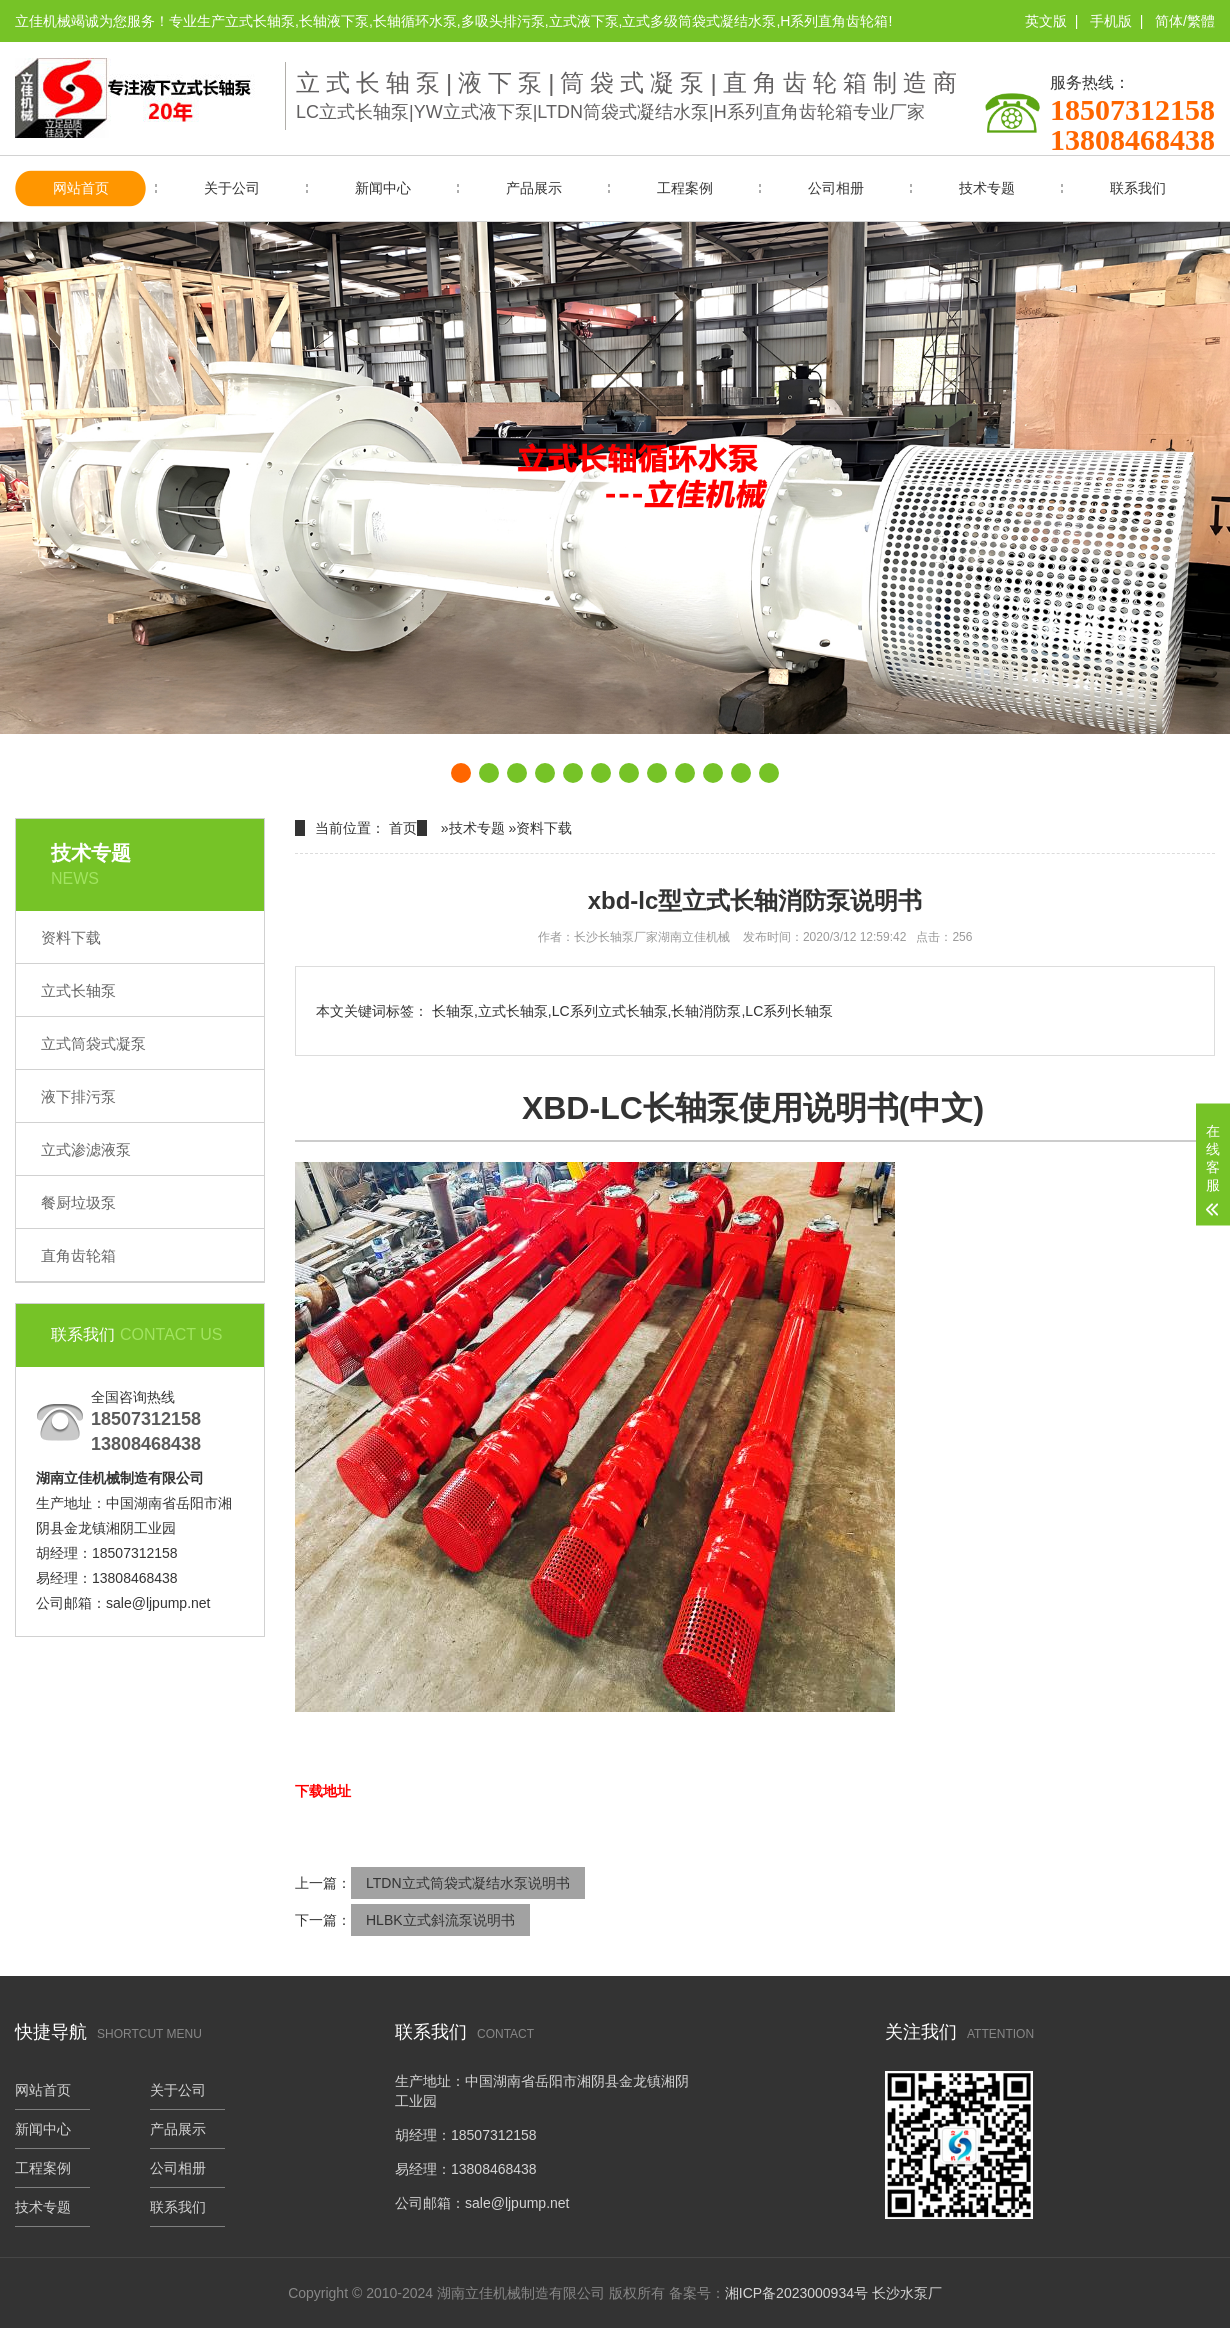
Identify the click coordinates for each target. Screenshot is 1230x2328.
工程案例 (685, 188)
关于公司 (232, 188)
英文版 (1046, 21)
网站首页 (81, 188)
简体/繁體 (1185, 21)
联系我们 (1138, 188)
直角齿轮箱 (78, 1255)
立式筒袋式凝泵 (93, 1043)
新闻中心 (383, 188)
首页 (403, 828)
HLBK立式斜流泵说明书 (440, 1920)
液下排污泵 (78, 1096)
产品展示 (534, 188)
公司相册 (836, 188)
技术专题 (987, 188)
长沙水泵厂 (907, 2293)
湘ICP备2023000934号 (796, 2293)
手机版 (1111, 21)
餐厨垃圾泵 (78, 1202)
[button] (461, 773)
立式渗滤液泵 (86, 1149)
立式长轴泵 (78, 990)
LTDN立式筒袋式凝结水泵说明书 (468, 1883)
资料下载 (71, 937)
